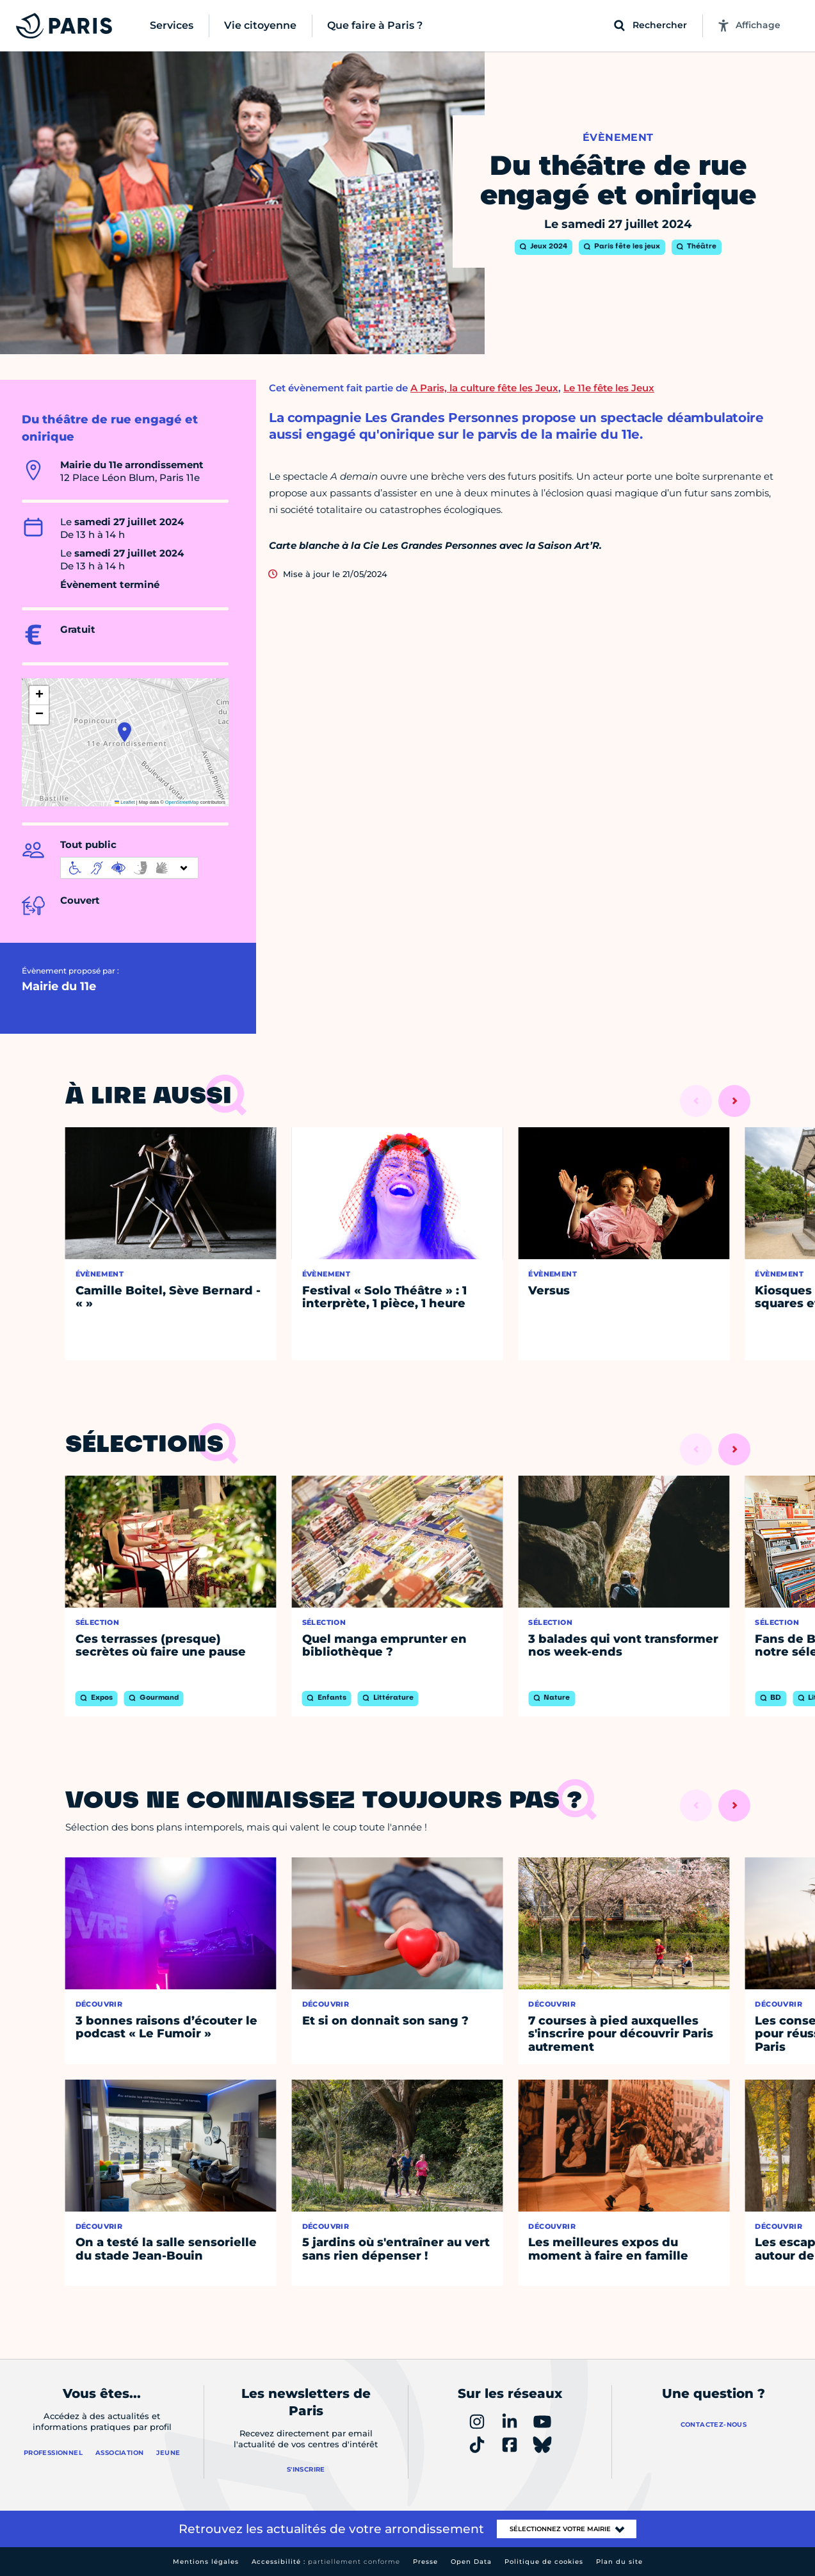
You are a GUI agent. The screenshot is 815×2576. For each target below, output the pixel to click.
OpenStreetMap (182, 802)
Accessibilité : (326, 2561)
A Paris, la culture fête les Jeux (484, 388)
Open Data (471, 2561)
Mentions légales (206, 2561)
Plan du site (619, 2561)
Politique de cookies (543, 2561)
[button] (124, 732)
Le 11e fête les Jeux (608, 388)
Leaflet (125, 802)
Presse (425, 2561)
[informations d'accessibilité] (129, 868)
